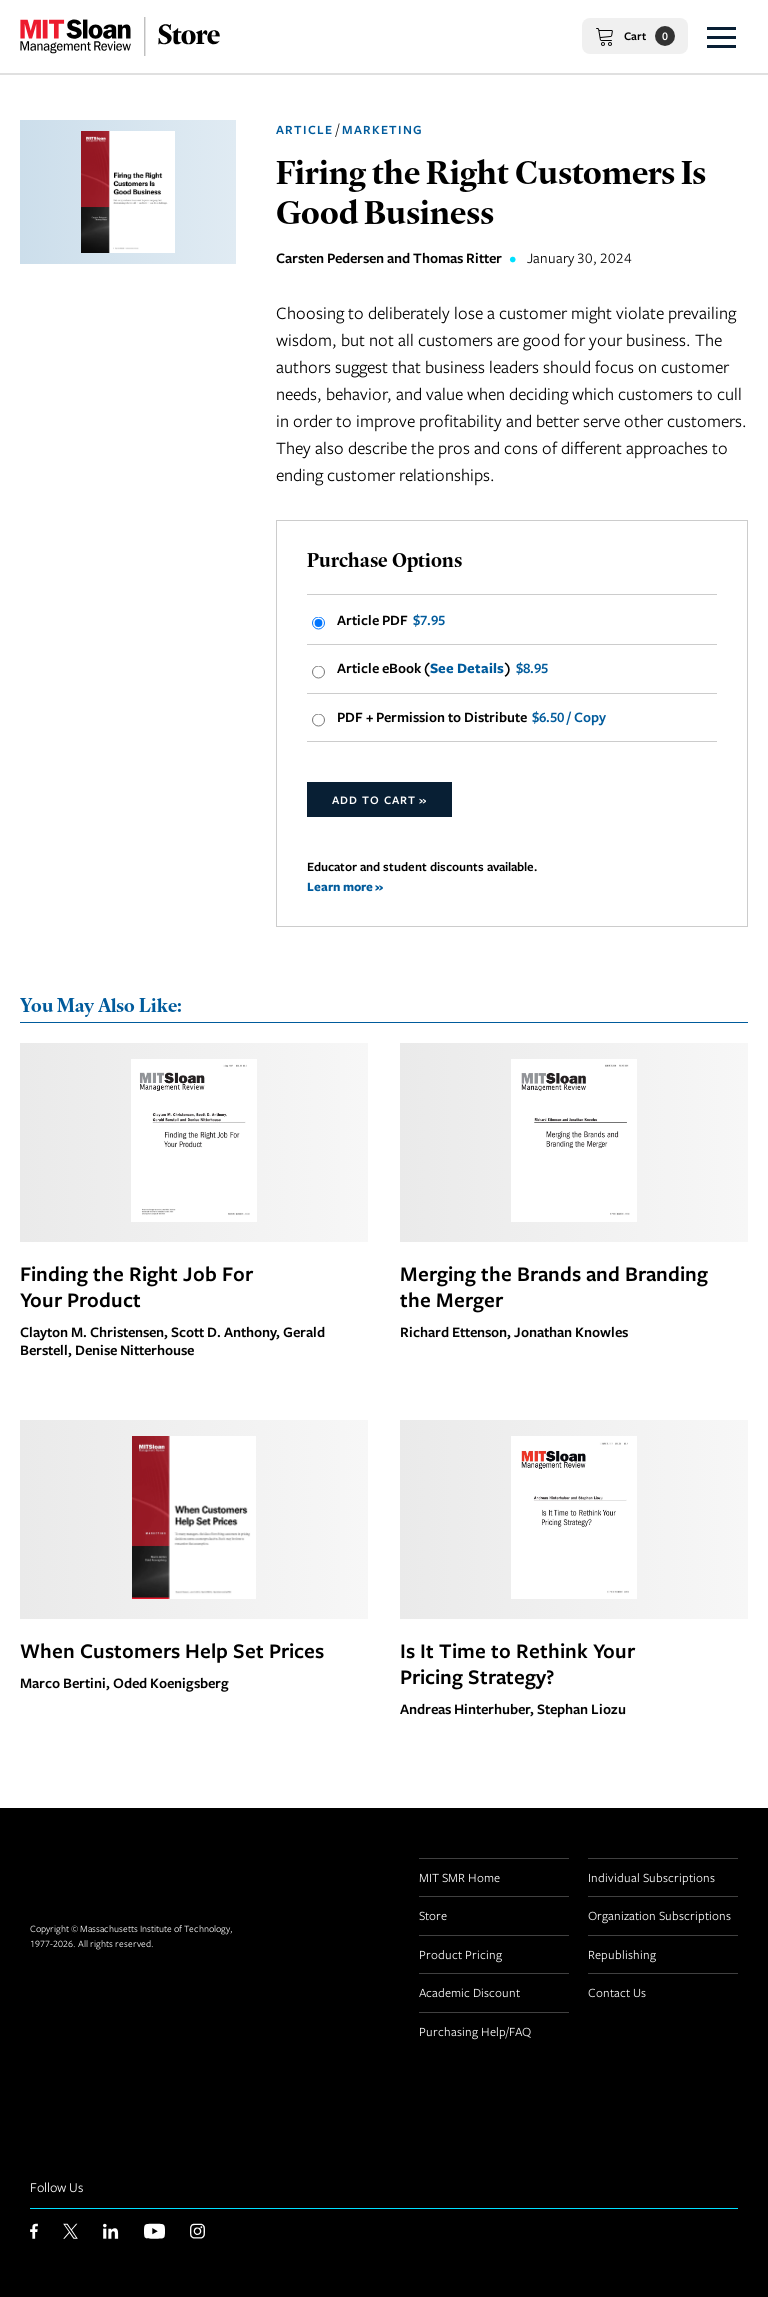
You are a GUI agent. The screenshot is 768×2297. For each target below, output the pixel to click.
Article (304, 129)
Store (433, 1915)
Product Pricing (460, 1954)
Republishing (622, 1954)
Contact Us (617, 1992)
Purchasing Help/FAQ (475, 2031)
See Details (467, 668)
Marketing (382, 129)
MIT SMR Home (459, 1877)
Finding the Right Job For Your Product (136, 1286)
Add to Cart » (379, 799)
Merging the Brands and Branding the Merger (554, 1286)
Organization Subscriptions (659, 1915)
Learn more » (345, 886)
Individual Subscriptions (651, 1877)
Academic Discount (469, 1992)
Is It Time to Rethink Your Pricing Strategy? (517, 1663)
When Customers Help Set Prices (172, 1650)
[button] (721, 36)
